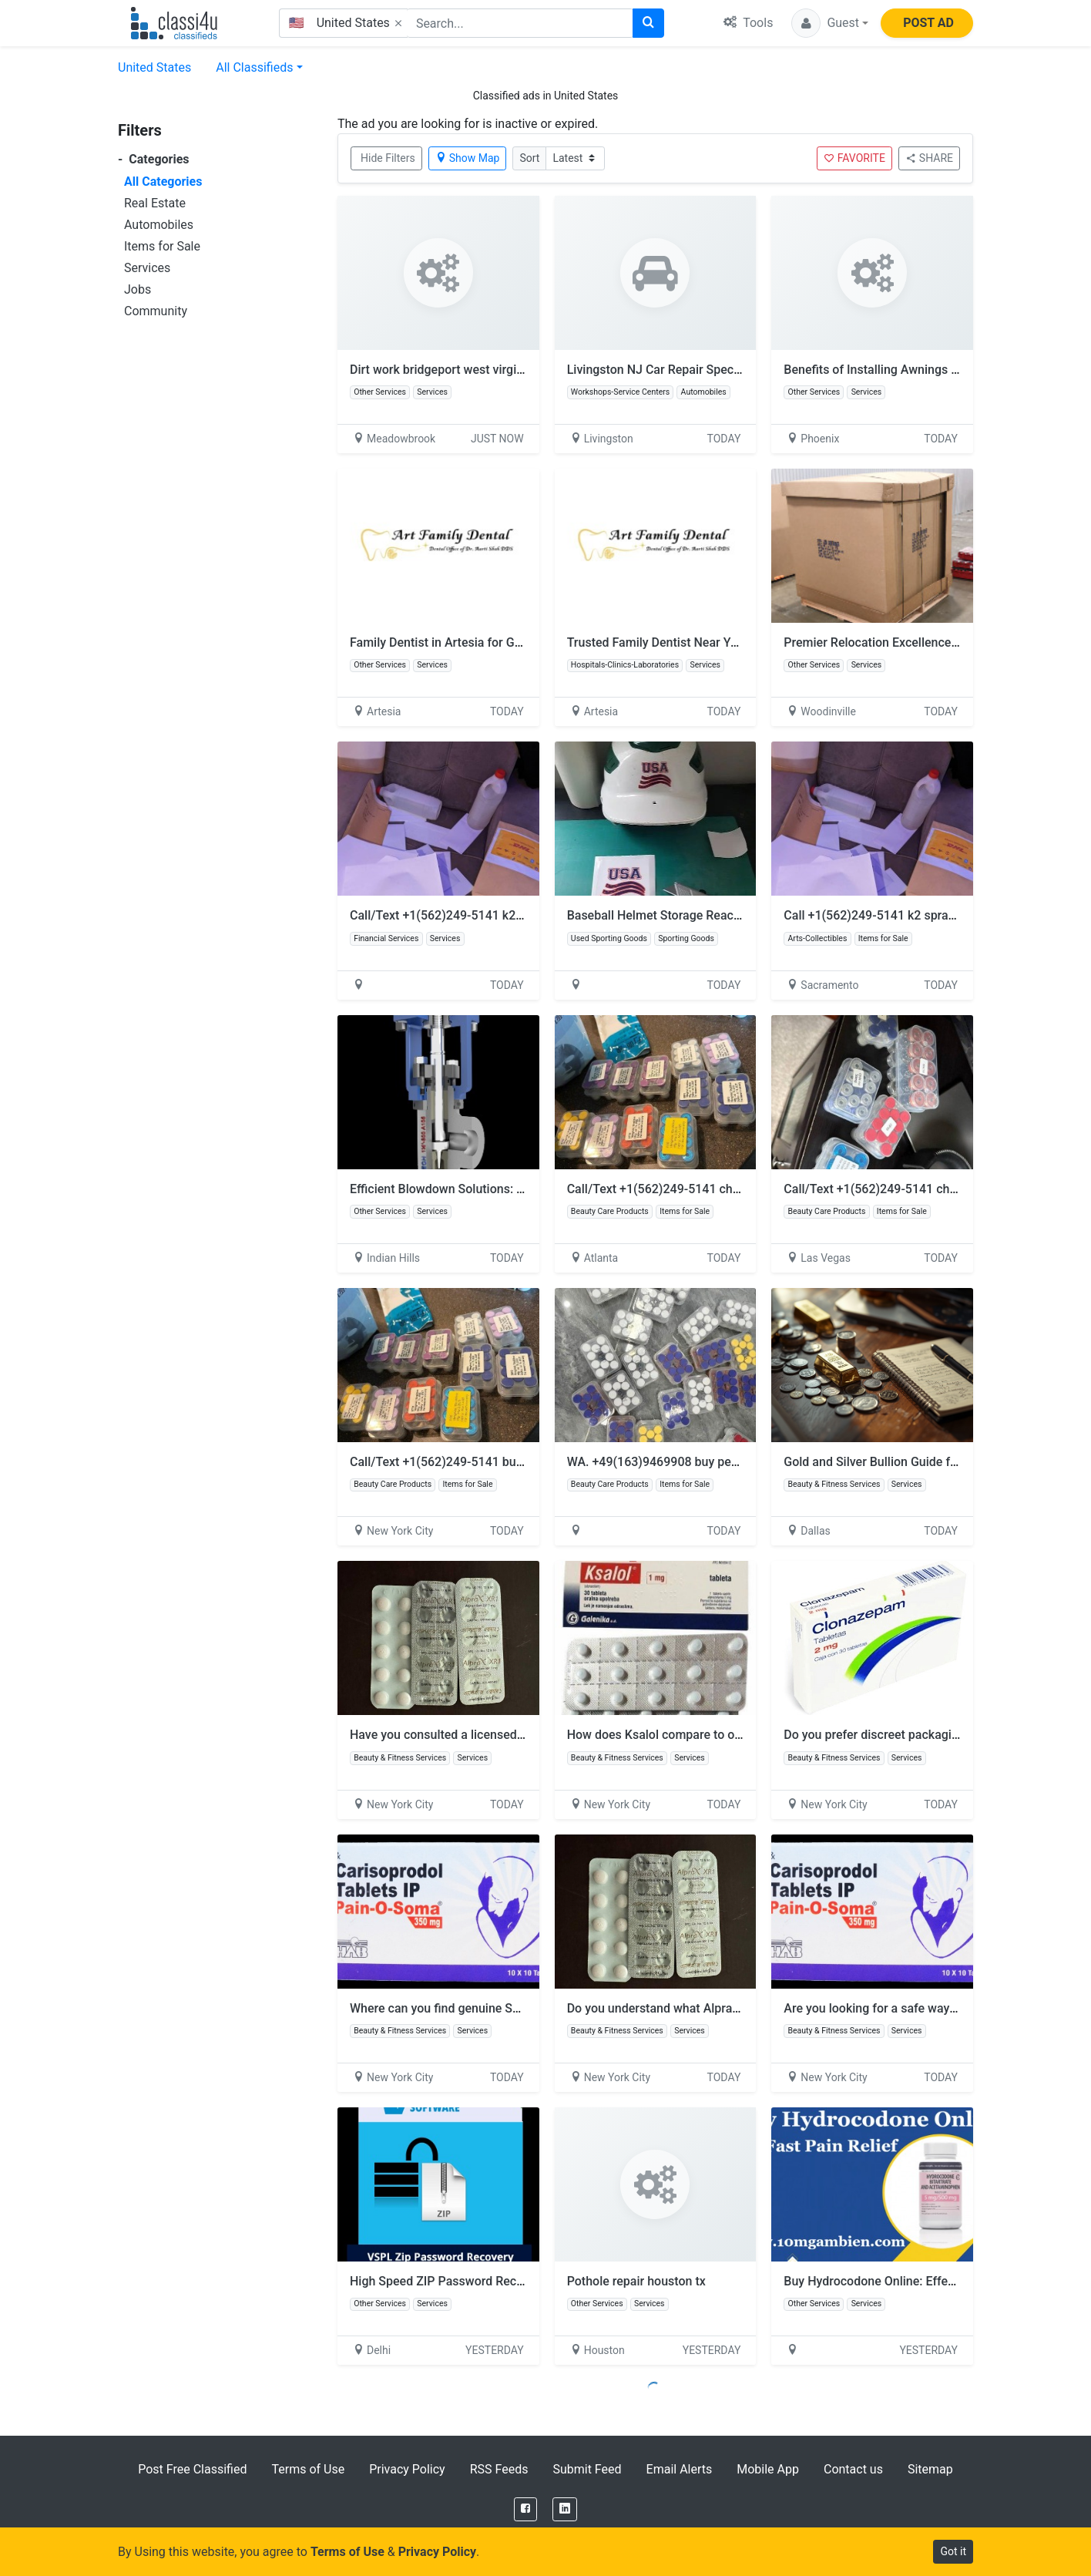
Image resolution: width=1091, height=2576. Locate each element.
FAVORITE (854, 158)
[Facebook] (525, 2509)
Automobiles (158, 224)
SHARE (929, 158)
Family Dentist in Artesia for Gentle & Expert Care (484, 642)
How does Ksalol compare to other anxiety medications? (721, 1734)
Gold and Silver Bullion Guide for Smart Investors (918, 1461)
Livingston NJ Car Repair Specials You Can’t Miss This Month (735, 369)
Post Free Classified (192, 2469)
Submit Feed (586, 2469)
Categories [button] (154, 159)
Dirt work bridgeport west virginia (441, 369)
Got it (953, 2551)
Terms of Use (307, 2469)
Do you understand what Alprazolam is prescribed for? (716, 2008)
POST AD (928, 22)
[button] (829, 23)
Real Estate (155, 203)
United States (154, 67)
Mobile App (768, 2469)
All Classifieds (254, 67)
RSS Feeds (499, 2469)
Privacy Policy (407, 2469)
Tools (748, 22)
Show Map (467, 158)
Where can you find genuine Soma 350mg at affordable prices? (522, 2008)
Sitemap (930, 2469)
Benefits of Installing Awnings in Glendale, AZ (908, 369)
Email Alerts (679, 2469)
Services (147, 268)
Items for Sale (162, 246)
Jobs (137, 289)
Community (155, 311)
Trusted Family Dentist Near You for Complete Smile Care (724, 642)
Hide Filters (388, 158)
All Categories (163, 181)
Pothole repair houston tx (636, 2281)
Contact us (853, 2469)
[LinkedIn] (564, 2509)
